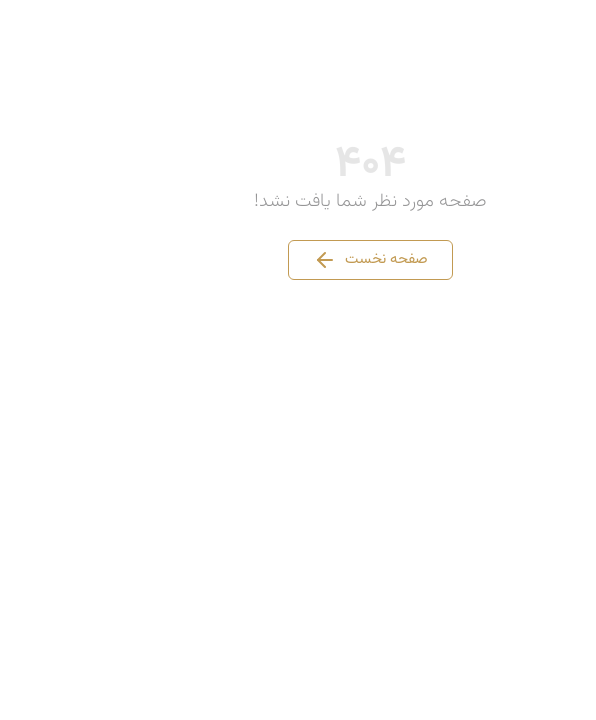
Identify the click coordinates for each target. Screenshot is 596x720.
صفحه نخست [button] (298, 260)
